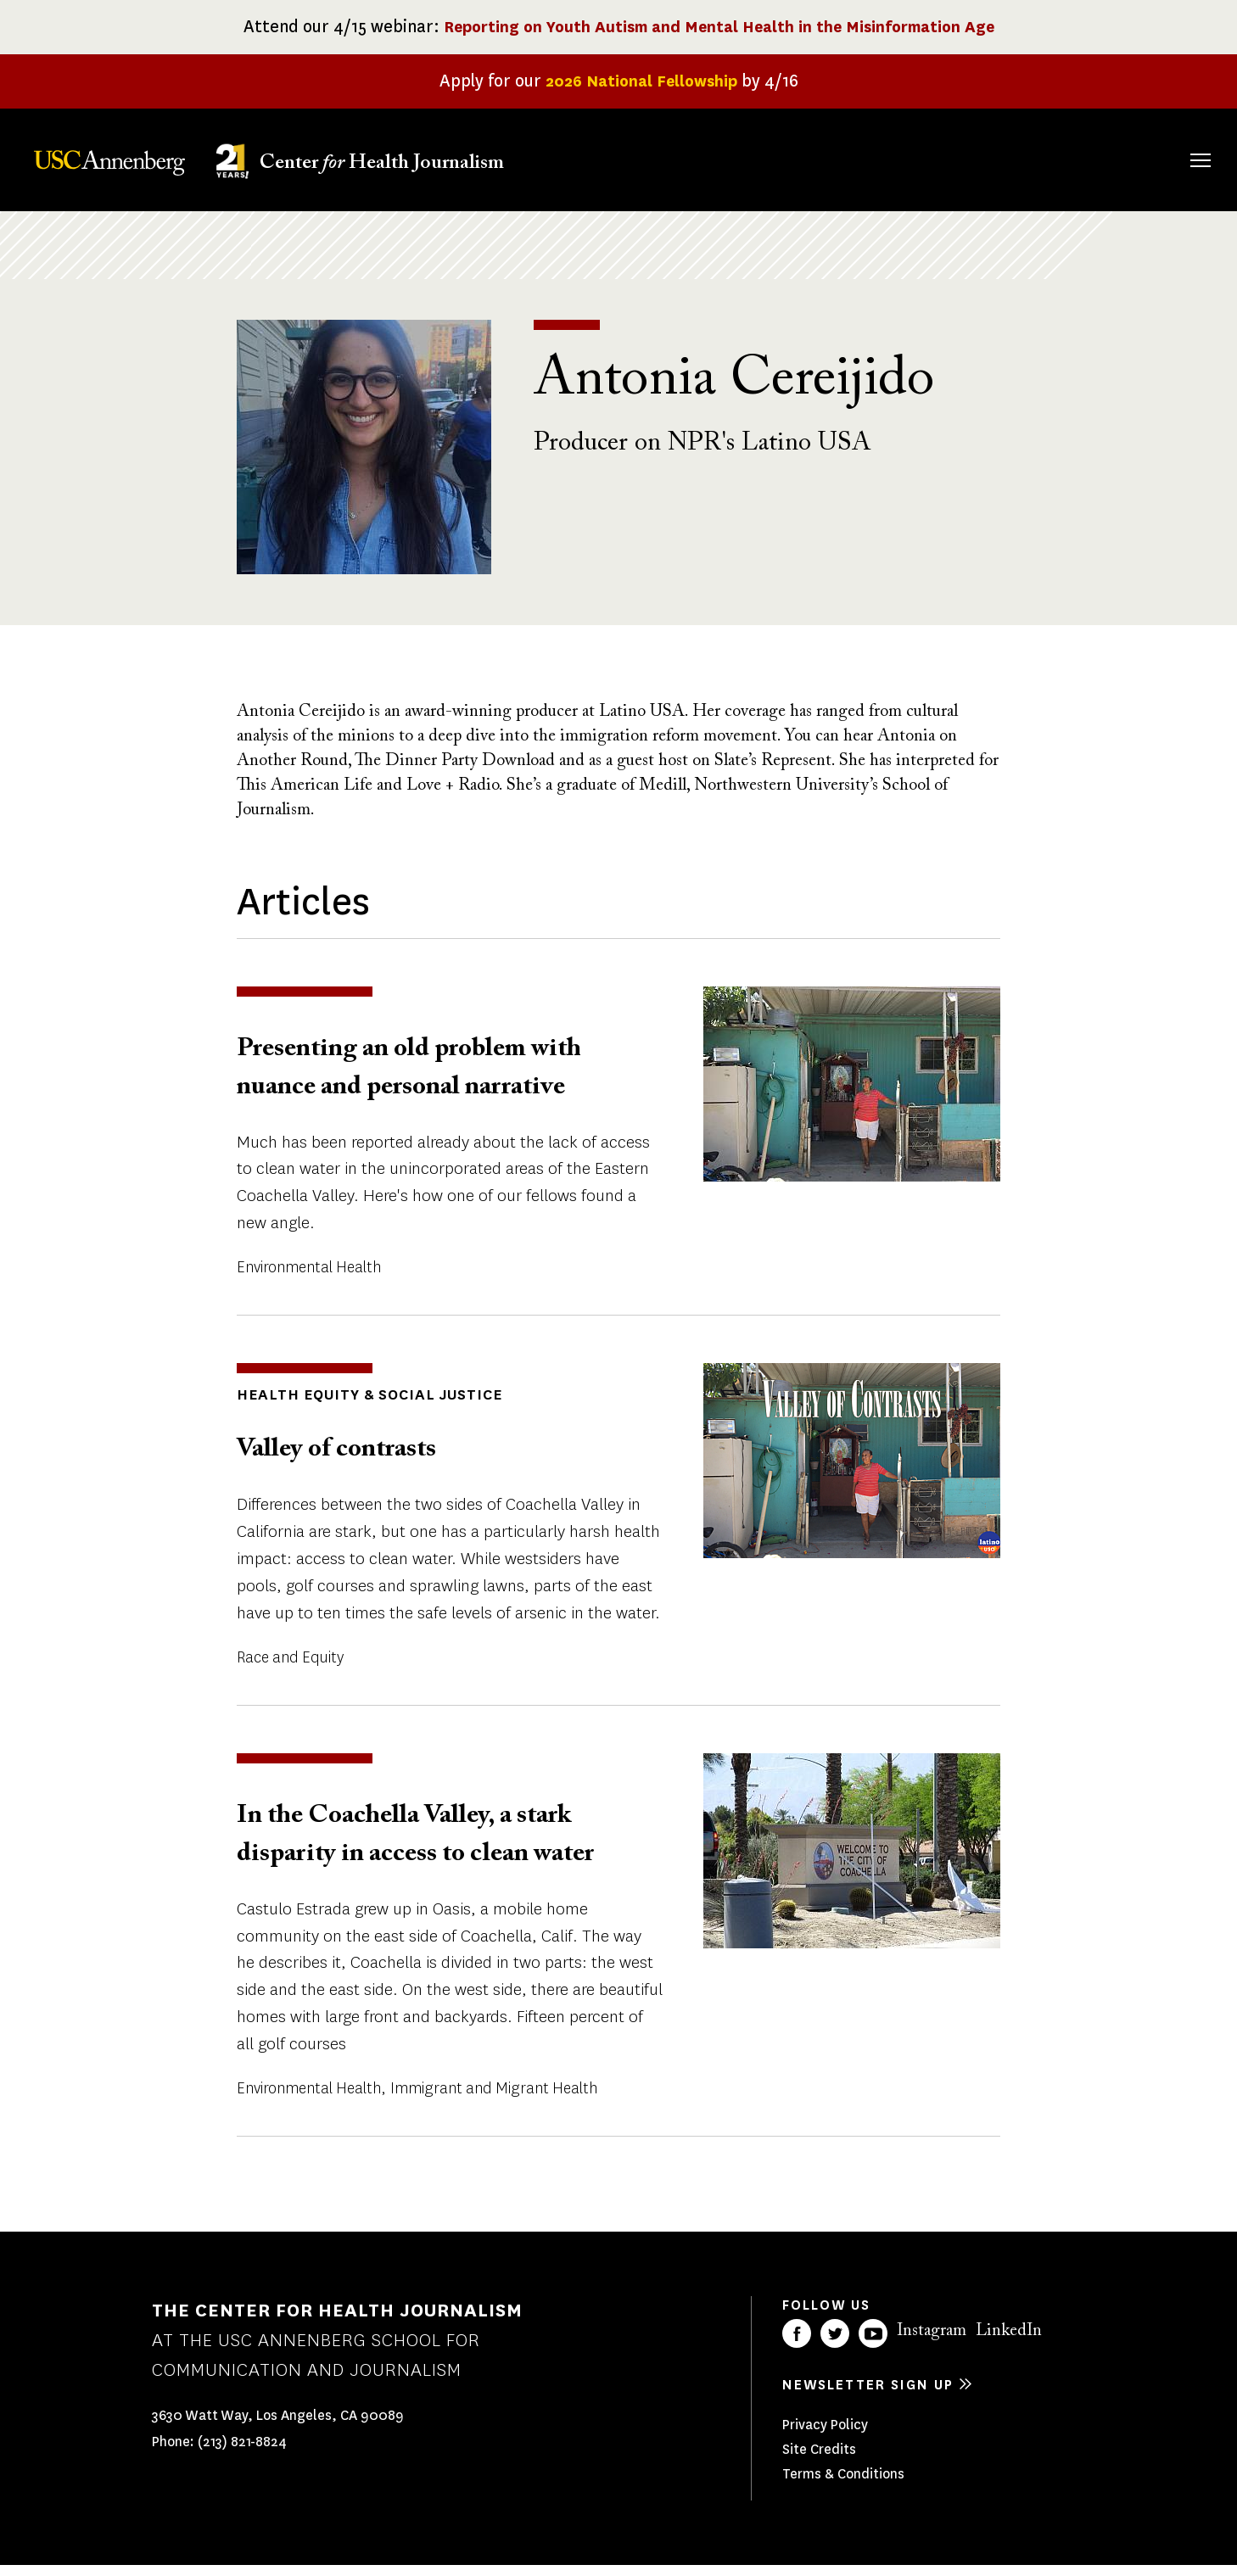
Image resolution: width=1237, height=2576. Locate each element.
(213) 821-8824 (242, 2451)
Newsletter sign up (868, 2395)
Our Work (904, 157)
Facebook (796, 2343)
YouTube (873, 2343)
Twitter (834, 2343)
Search (1176, 142)
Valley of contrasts (355, 1458)
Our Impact (1016, 157)
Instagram (931, 2341)
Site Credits (819, 2459)
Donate (1120, 157)
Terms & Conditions (843, 2484)
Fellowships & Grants (787, 169)
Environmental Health (309, 1278)
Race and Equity (290, 1667)
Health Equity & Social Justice (358, 1405)
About (688, 157)
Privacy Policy (825, 2435)
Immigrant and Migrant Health (493, 2097)
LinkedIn (1009, 2341)
